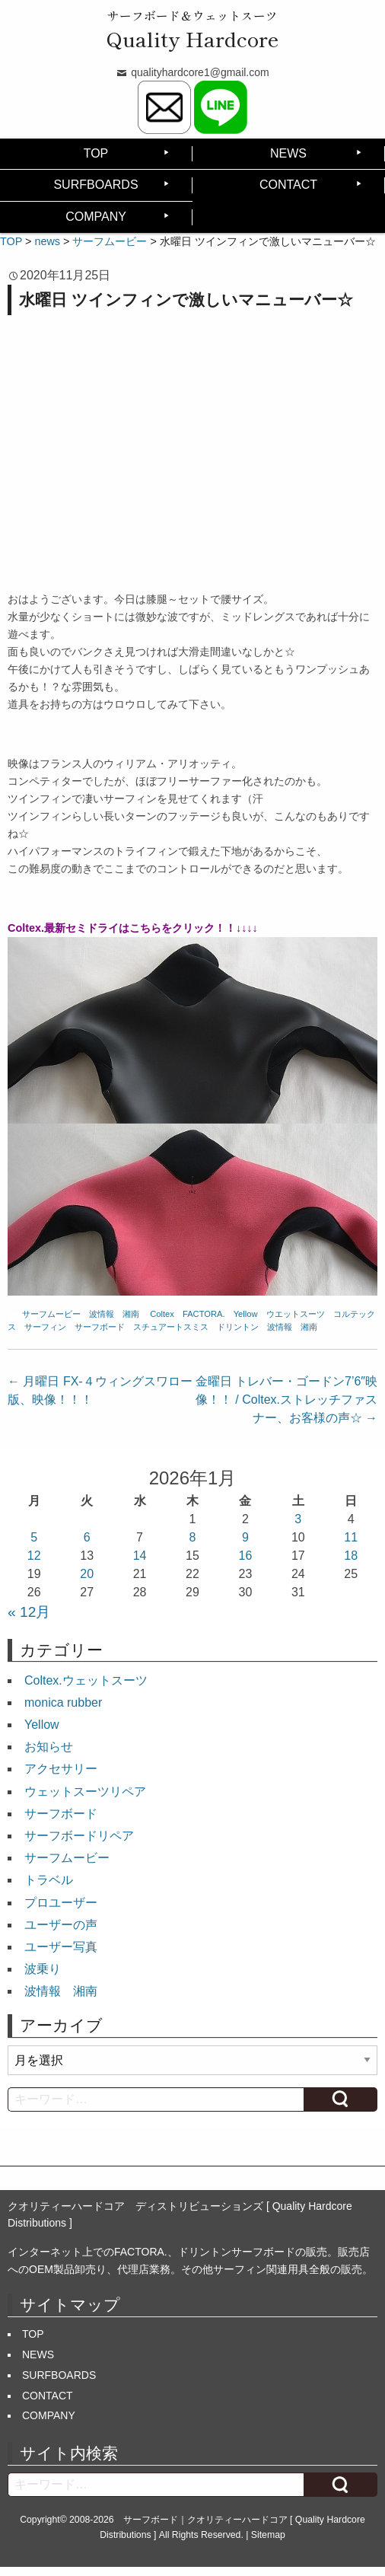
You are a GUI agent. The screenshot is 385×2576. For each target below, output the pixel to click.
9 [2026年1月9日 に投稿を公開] (245, 1537)
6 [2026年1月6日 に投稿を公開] (87, 1537)
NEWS (288, 153)
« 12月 (29, 1612)
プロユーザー (60, 1902)
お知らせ (48, 1746)
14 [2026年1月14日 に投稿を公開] (140, 1555)
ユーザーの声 (60, 1924)
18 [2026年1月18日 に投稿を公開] (351, 1555)
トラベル (48, 1879)
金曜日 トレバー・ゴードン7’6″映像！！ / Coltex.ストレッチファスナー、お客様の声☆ (286, 1399)
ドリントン (238, 1326)
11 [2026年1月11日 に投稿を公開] (351, 1537)
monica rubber (63, 1702)
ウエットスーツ (295, 1313)
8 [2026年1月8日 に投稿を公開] (192, 1537)
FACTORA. (204, 1313)
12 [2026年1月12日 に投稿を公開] (34, 1555)
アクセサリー (60, 1768)
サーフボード (100, 1326)
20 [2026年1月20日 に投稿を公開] (87, 1573)
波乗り (42, 1968)
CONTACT (288, 184)
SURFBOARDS (95, 184)
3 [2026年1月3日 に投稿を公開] (297, 1519)
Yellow (246, 1313)
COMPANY (95, 216)
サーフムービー (51, 1313)
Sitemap (268, 2535)
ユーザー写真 (60, 1946)
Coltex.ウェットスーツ (86, 1680)
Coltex (162, 1313)
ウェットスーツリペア (85, 1791)
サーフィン (45, 1326)
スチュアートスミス (170, 1326)
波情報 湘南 (114, 1313)
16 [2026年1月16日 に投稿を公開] (246, 1555)
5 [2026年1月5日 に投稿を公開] (33, 1537)
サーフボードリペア (79, 1835)
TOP (96, 153)
